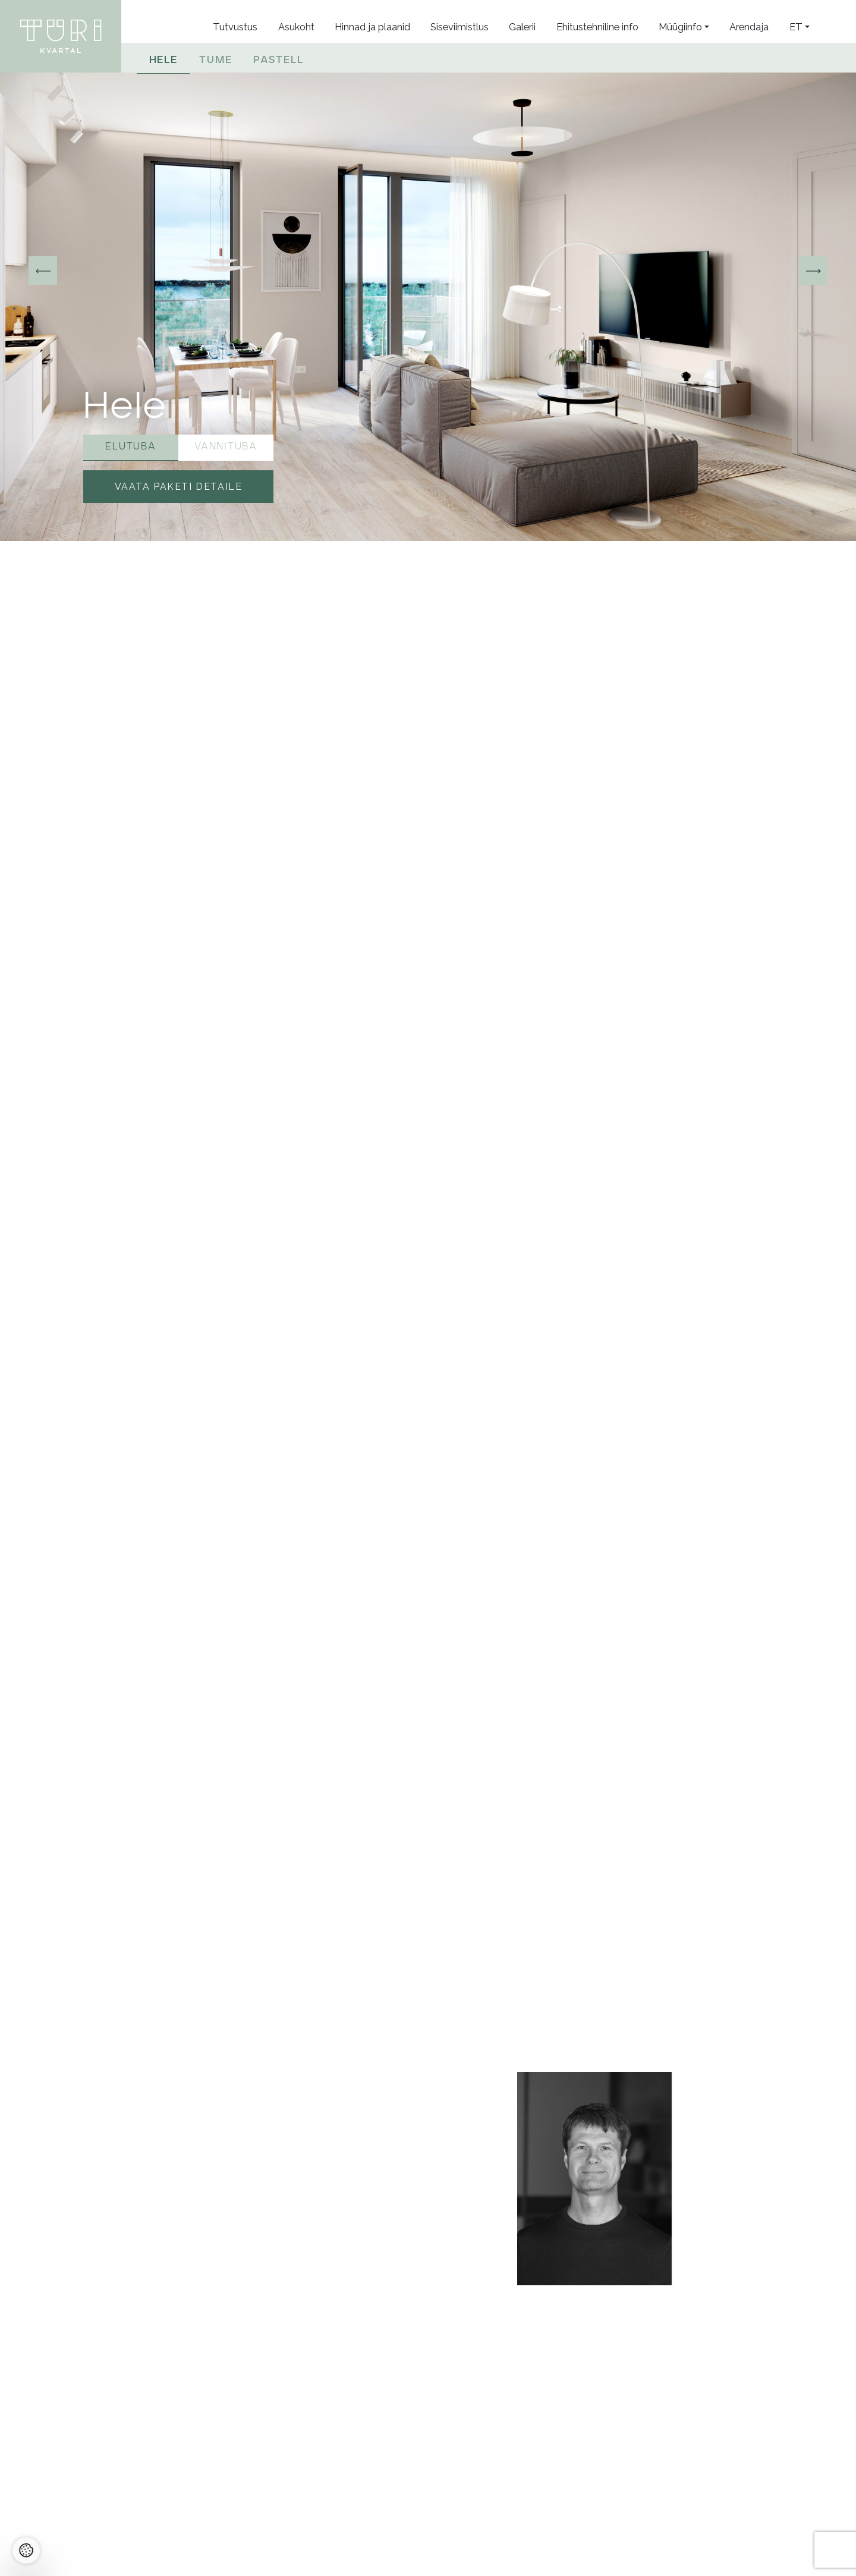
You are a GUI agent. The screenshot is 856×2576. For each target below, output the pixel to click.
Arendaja (749, 27)
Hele (163, 58)
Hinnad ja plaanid (372, 27)
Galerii (522, 27)
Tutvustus (235, 27)
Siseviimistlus (459, 27)
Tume (215, 58)
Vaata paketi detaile (179, 486)
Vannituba (225, 445)
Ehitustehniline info (597, 27)
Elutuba (130, 445)
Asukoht (296, 27)
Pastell (278, 58)
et (795, 27)
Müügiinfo (680, 27)
